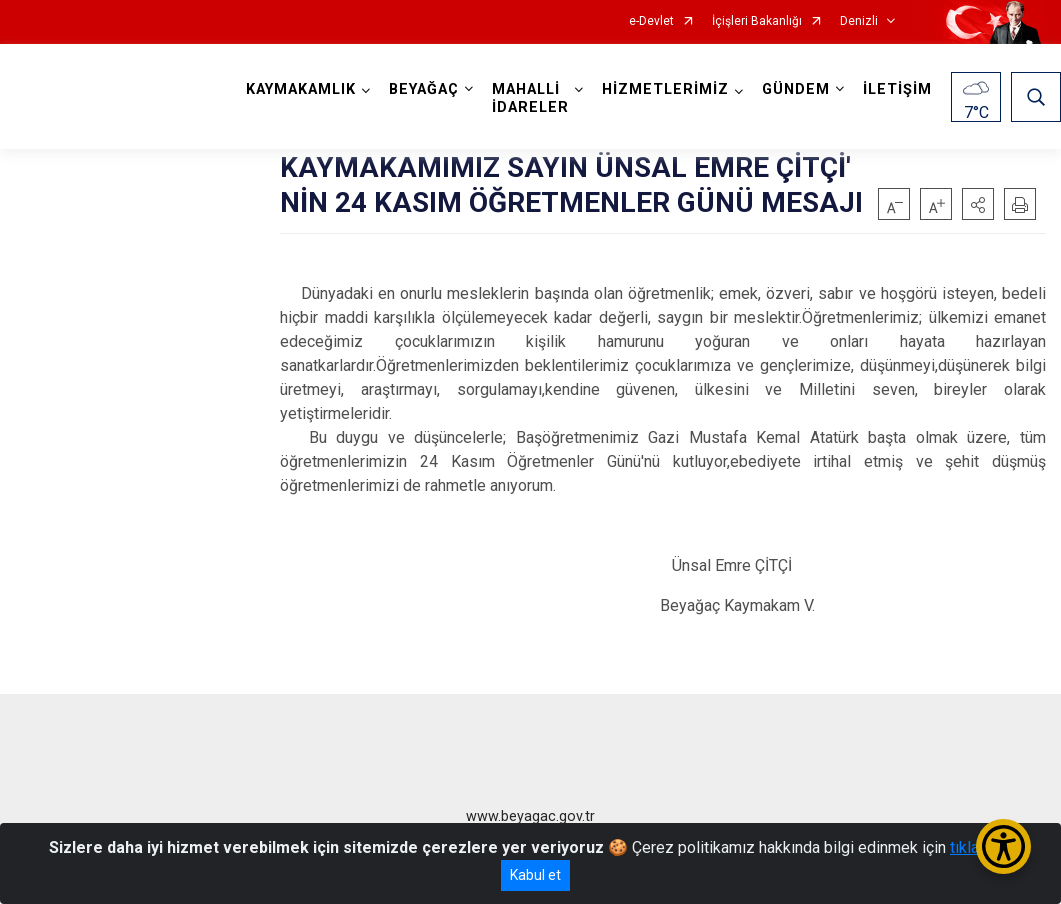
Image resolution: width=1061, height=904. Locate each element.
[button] (978, 204)
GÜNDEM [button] (796, 89)
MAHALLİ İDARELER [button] (530, 98)
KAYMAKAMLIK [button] (301, 89)
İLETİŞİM (897, 89)
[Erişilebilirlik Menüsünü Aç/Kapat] (1003, 846)
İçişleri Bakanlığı (757, 21)
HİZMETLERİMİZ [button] (665, 89)
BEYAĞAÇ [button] (424, 89)
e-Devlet (651, 21)
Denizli (859, 21)
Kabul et (535, 875)
